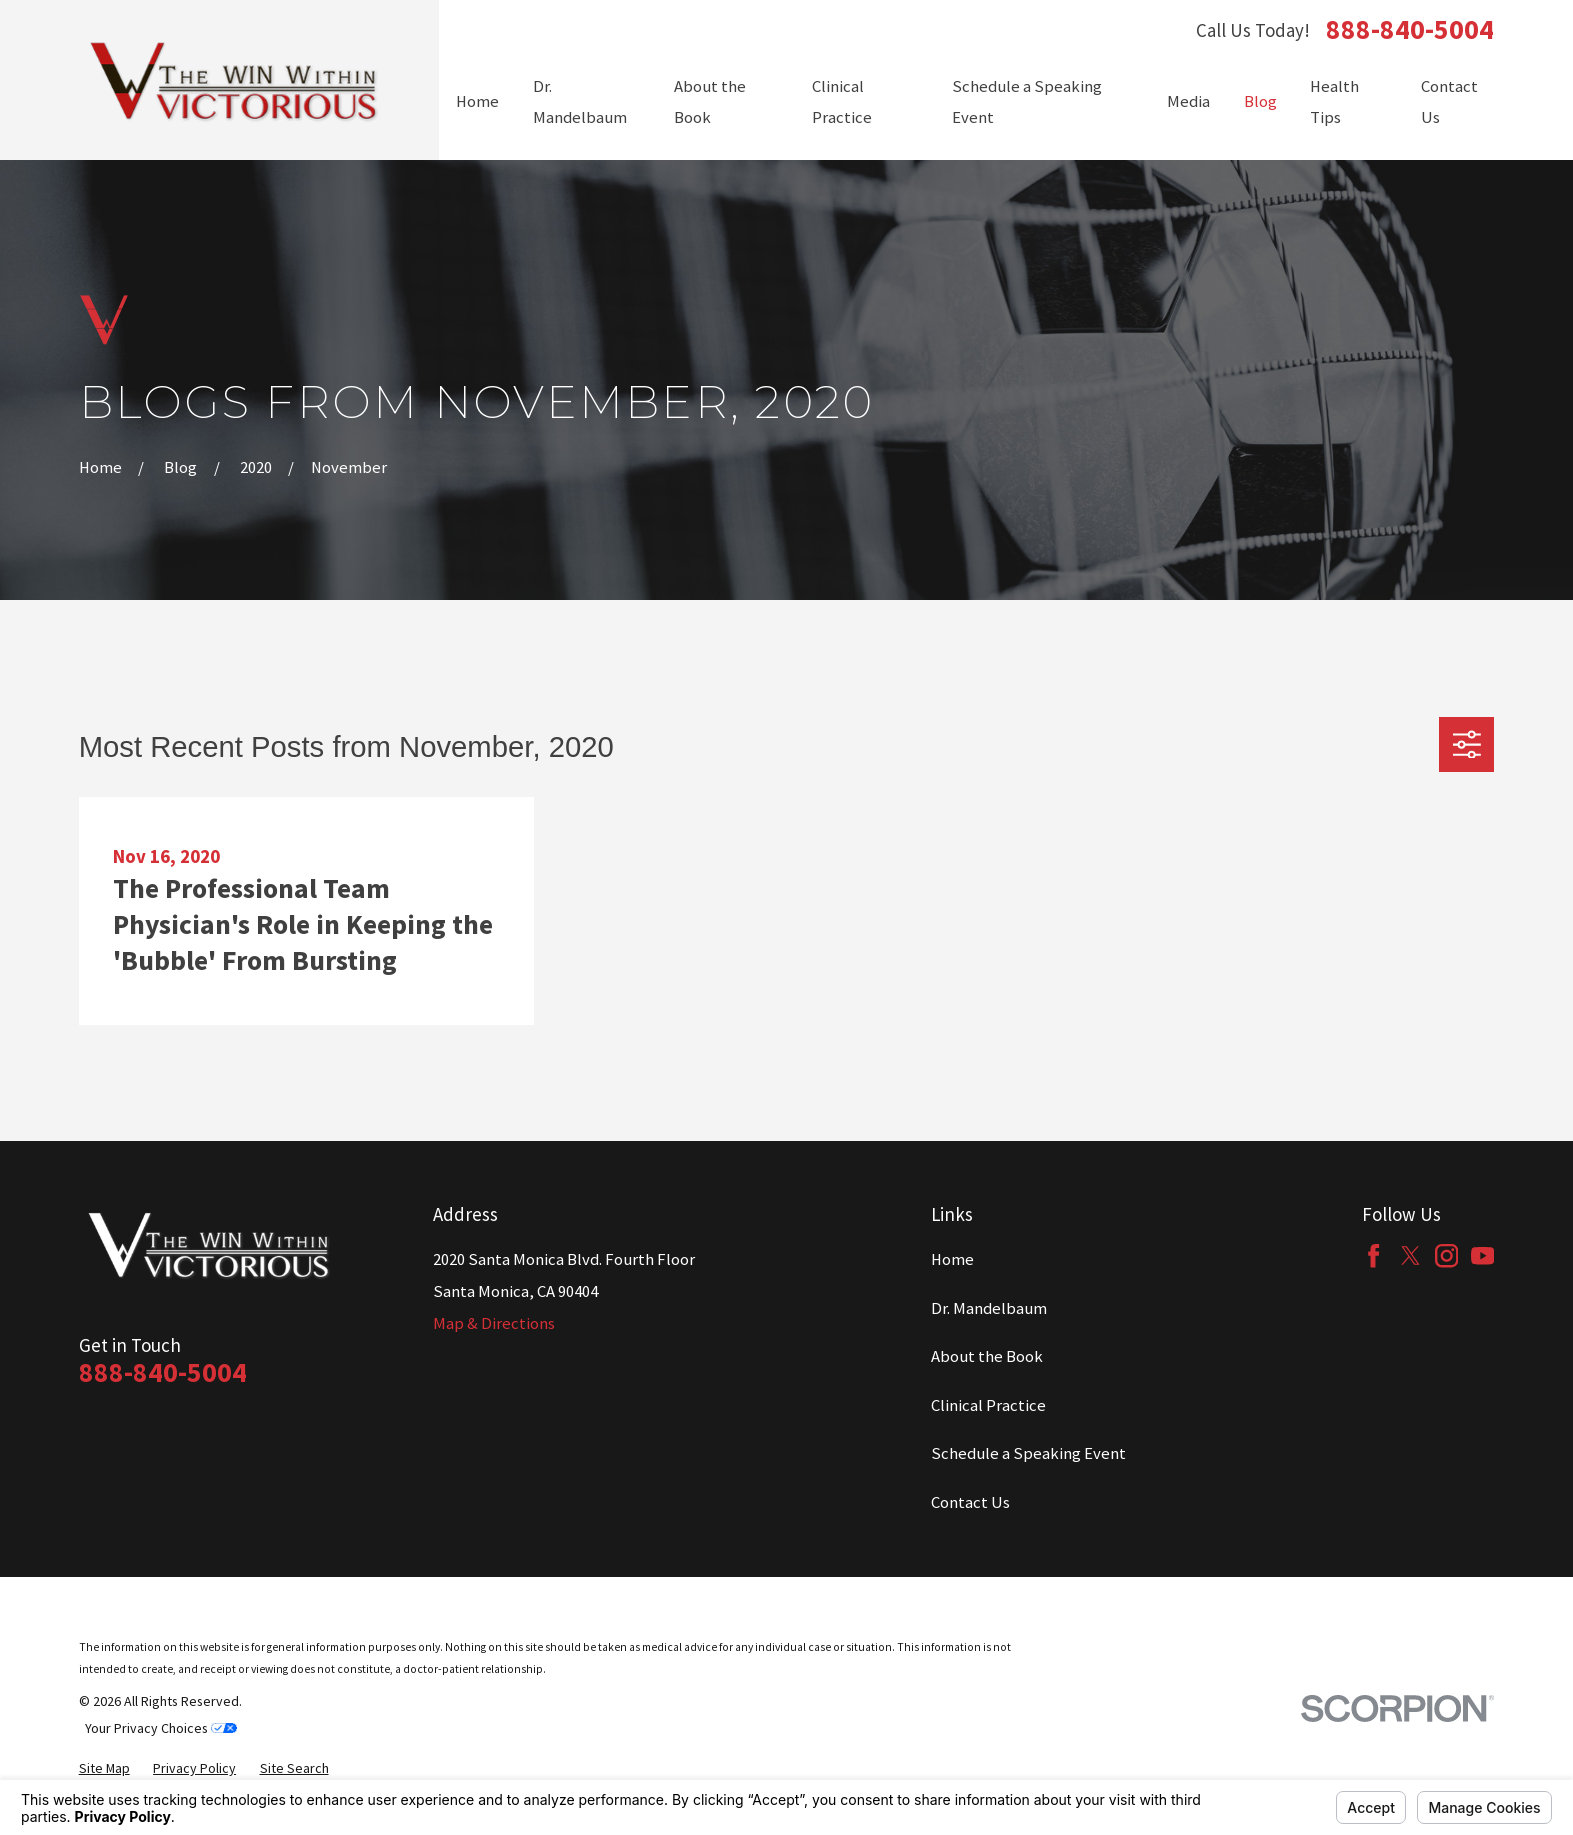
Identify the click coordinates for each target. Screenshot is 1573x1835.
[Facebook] (1373, 1255)
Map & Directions (494, 1323)
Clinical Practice (988, 1405)
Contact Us (970, 1502)
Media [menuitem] (1188, 101)
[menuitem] (104, 1768)
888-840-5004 (1410, 30)
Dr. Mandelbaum (989, 1308)
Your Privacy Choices (161, 1728)
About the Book (987, 1356)
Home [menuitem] (477, 101)
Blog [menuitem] (1260, 101)
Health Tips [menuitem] (1334, 102)
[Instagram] (1446, 1255)
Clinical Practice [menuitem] (842, 102)
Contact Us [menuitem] (1449, 102)
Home (952, 1259)
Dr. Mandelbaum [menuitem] (580, 102)
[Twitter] (1410, 1255)
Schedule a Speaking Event (1028, 1453)
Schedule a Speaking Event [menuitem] (1027, 102)
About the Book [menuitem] (710, 102)
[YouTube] (1482, 1255)
